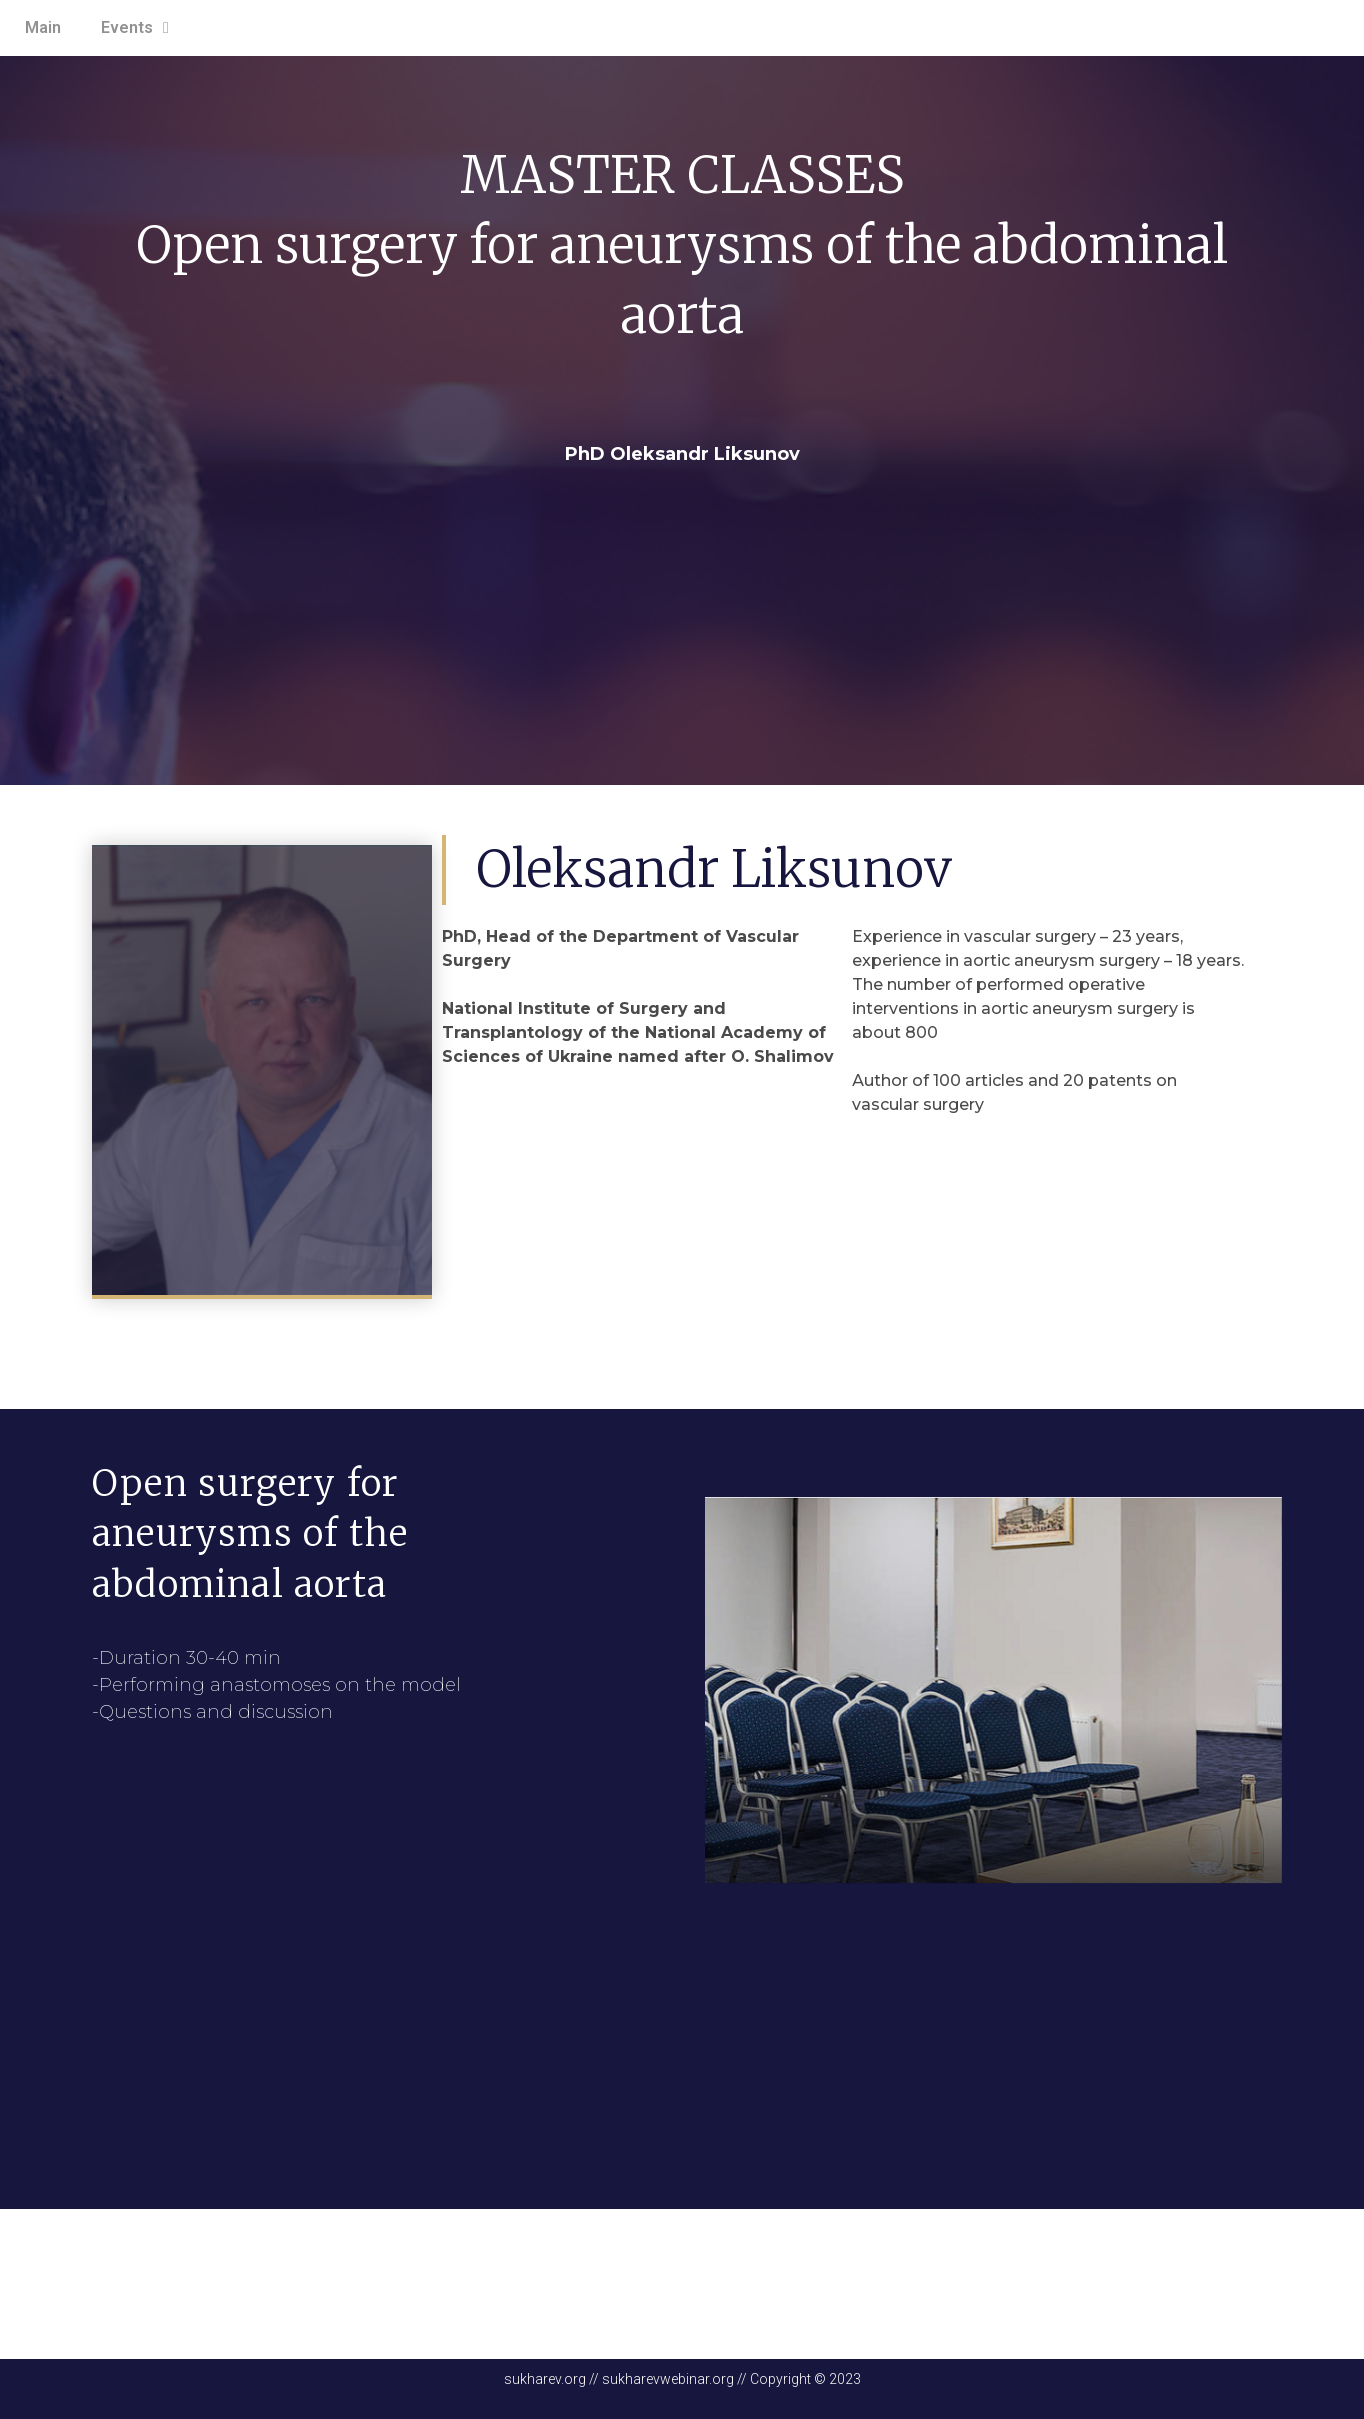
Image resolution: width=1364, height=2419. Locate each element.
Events (135, 28)
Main (43, 27)
